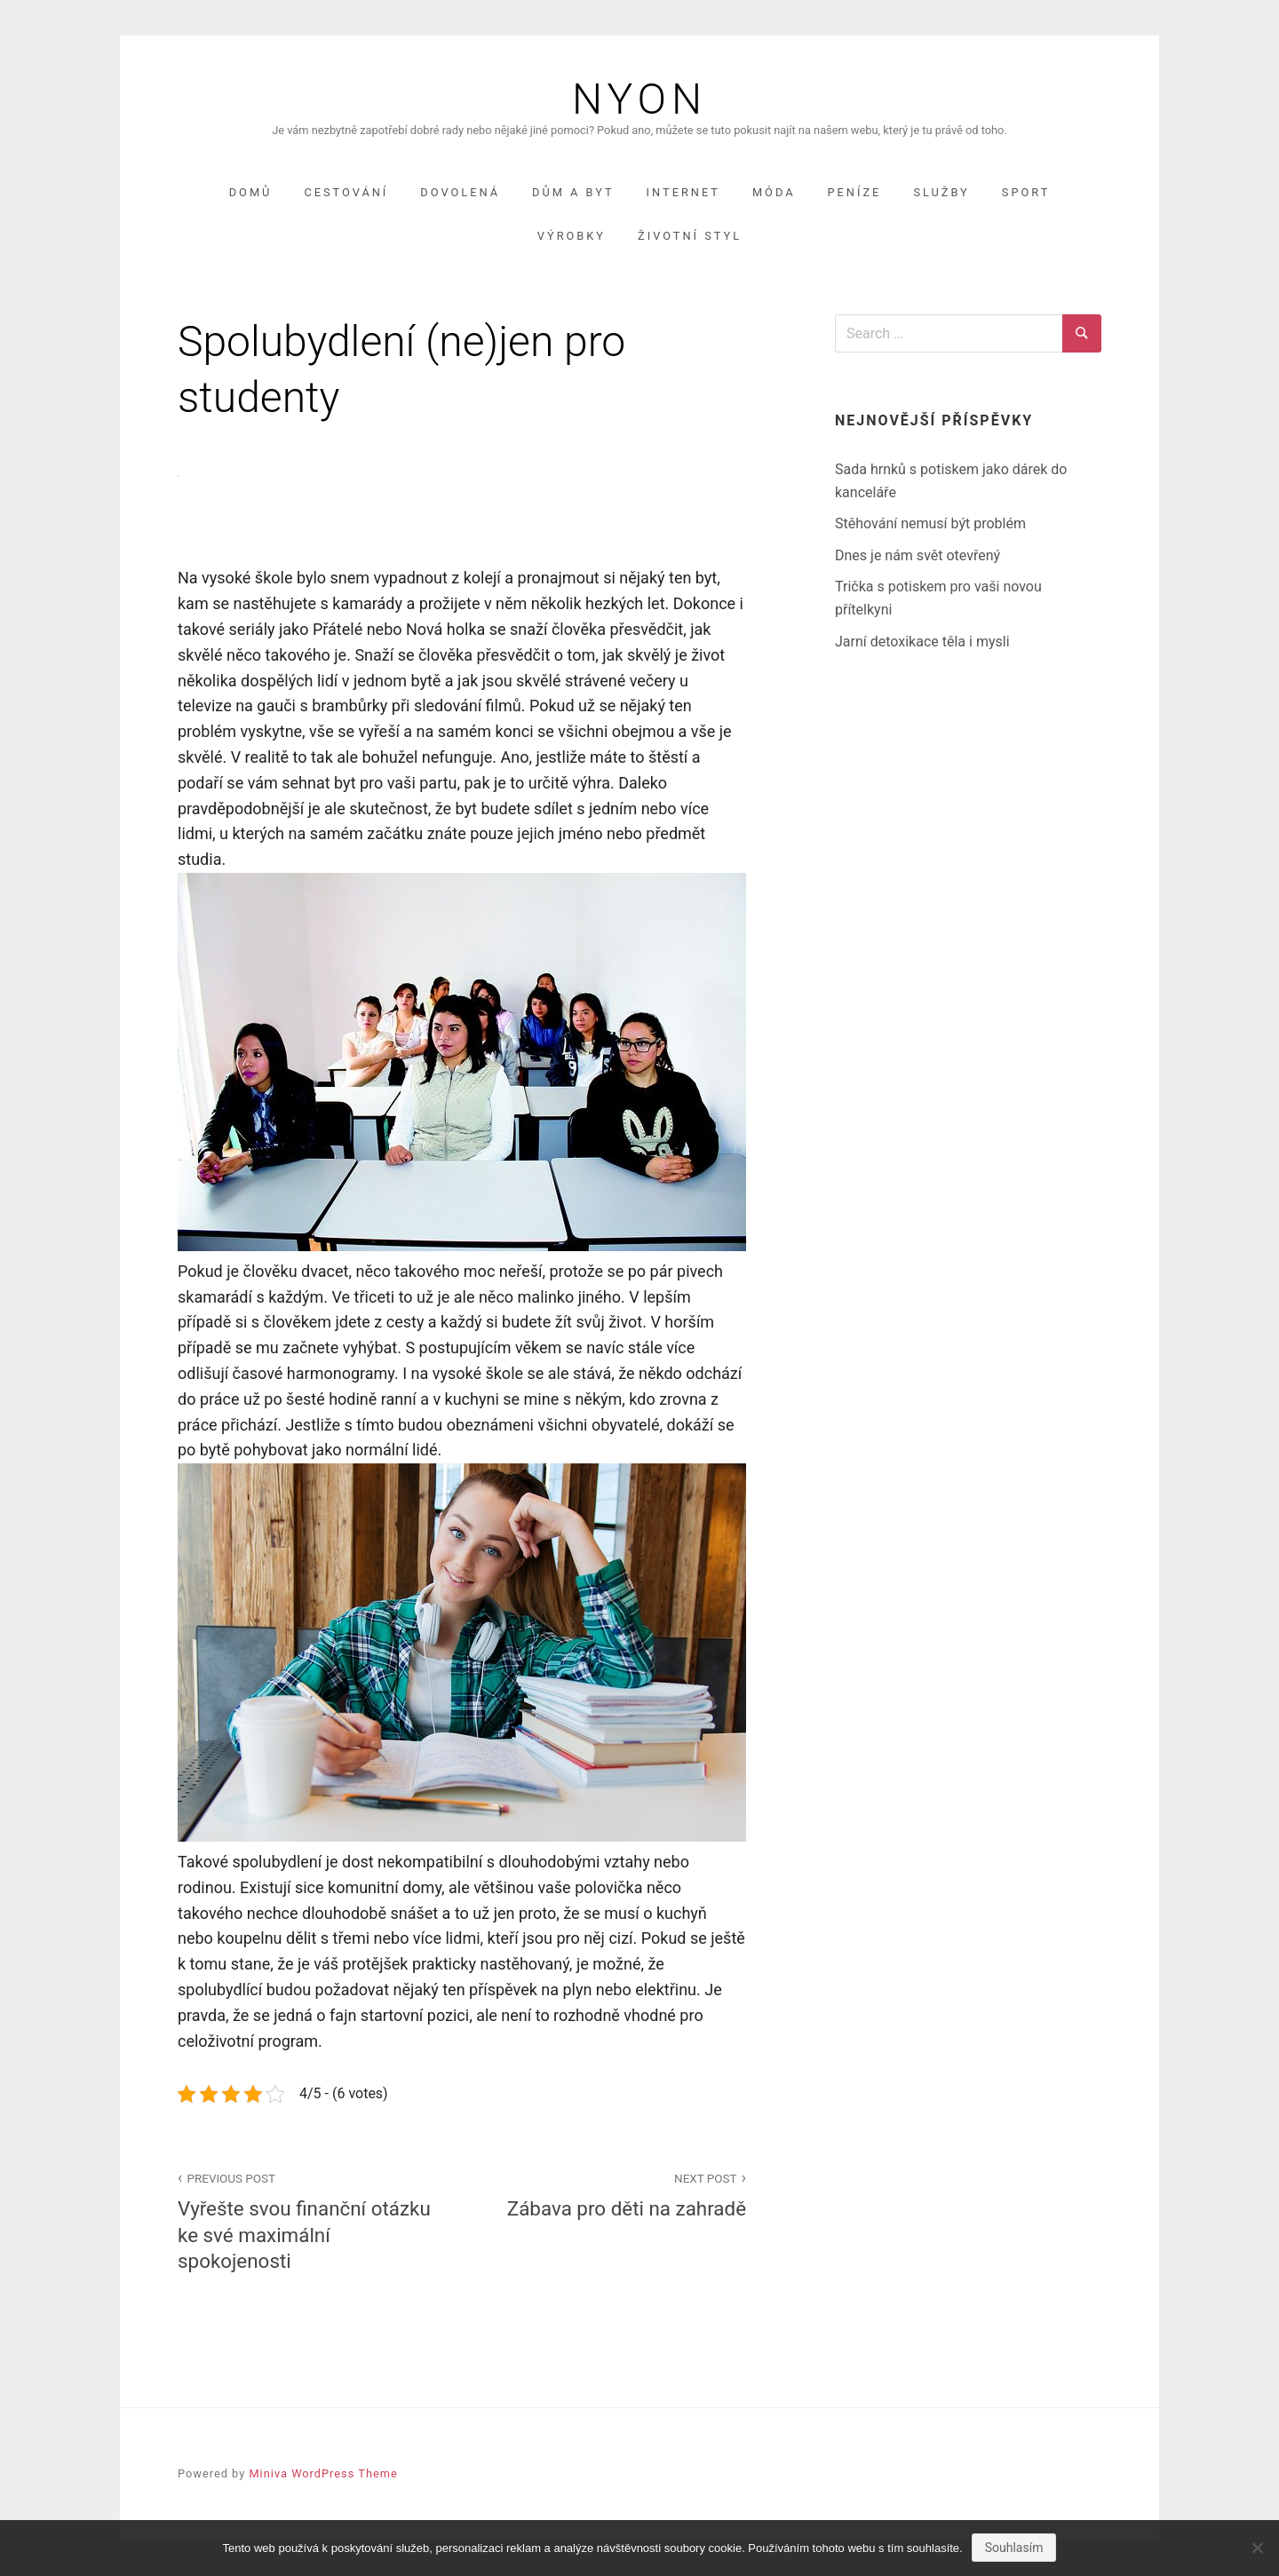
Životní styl (690, 235)
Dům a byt (573, 192)
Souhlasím (1014, 2547)
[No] (1257, 2547)
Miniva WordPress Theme (323, 2473)
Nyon (639, 99)
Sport (1026, 192)
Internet (683, 192)
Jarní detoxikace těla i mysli (922, 641)
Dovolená (460, 192)
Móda (774, 192)
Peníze (855, 192)
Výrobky (571, 235)
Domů (251, 192)
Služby (941, 192)
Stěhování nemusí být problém (930, 523)
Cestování (346, 192)
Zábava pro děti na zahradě (613, 2194)
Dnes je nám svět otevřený (917, 555)
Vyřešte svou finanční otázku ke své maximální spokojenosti (310, 2219)
